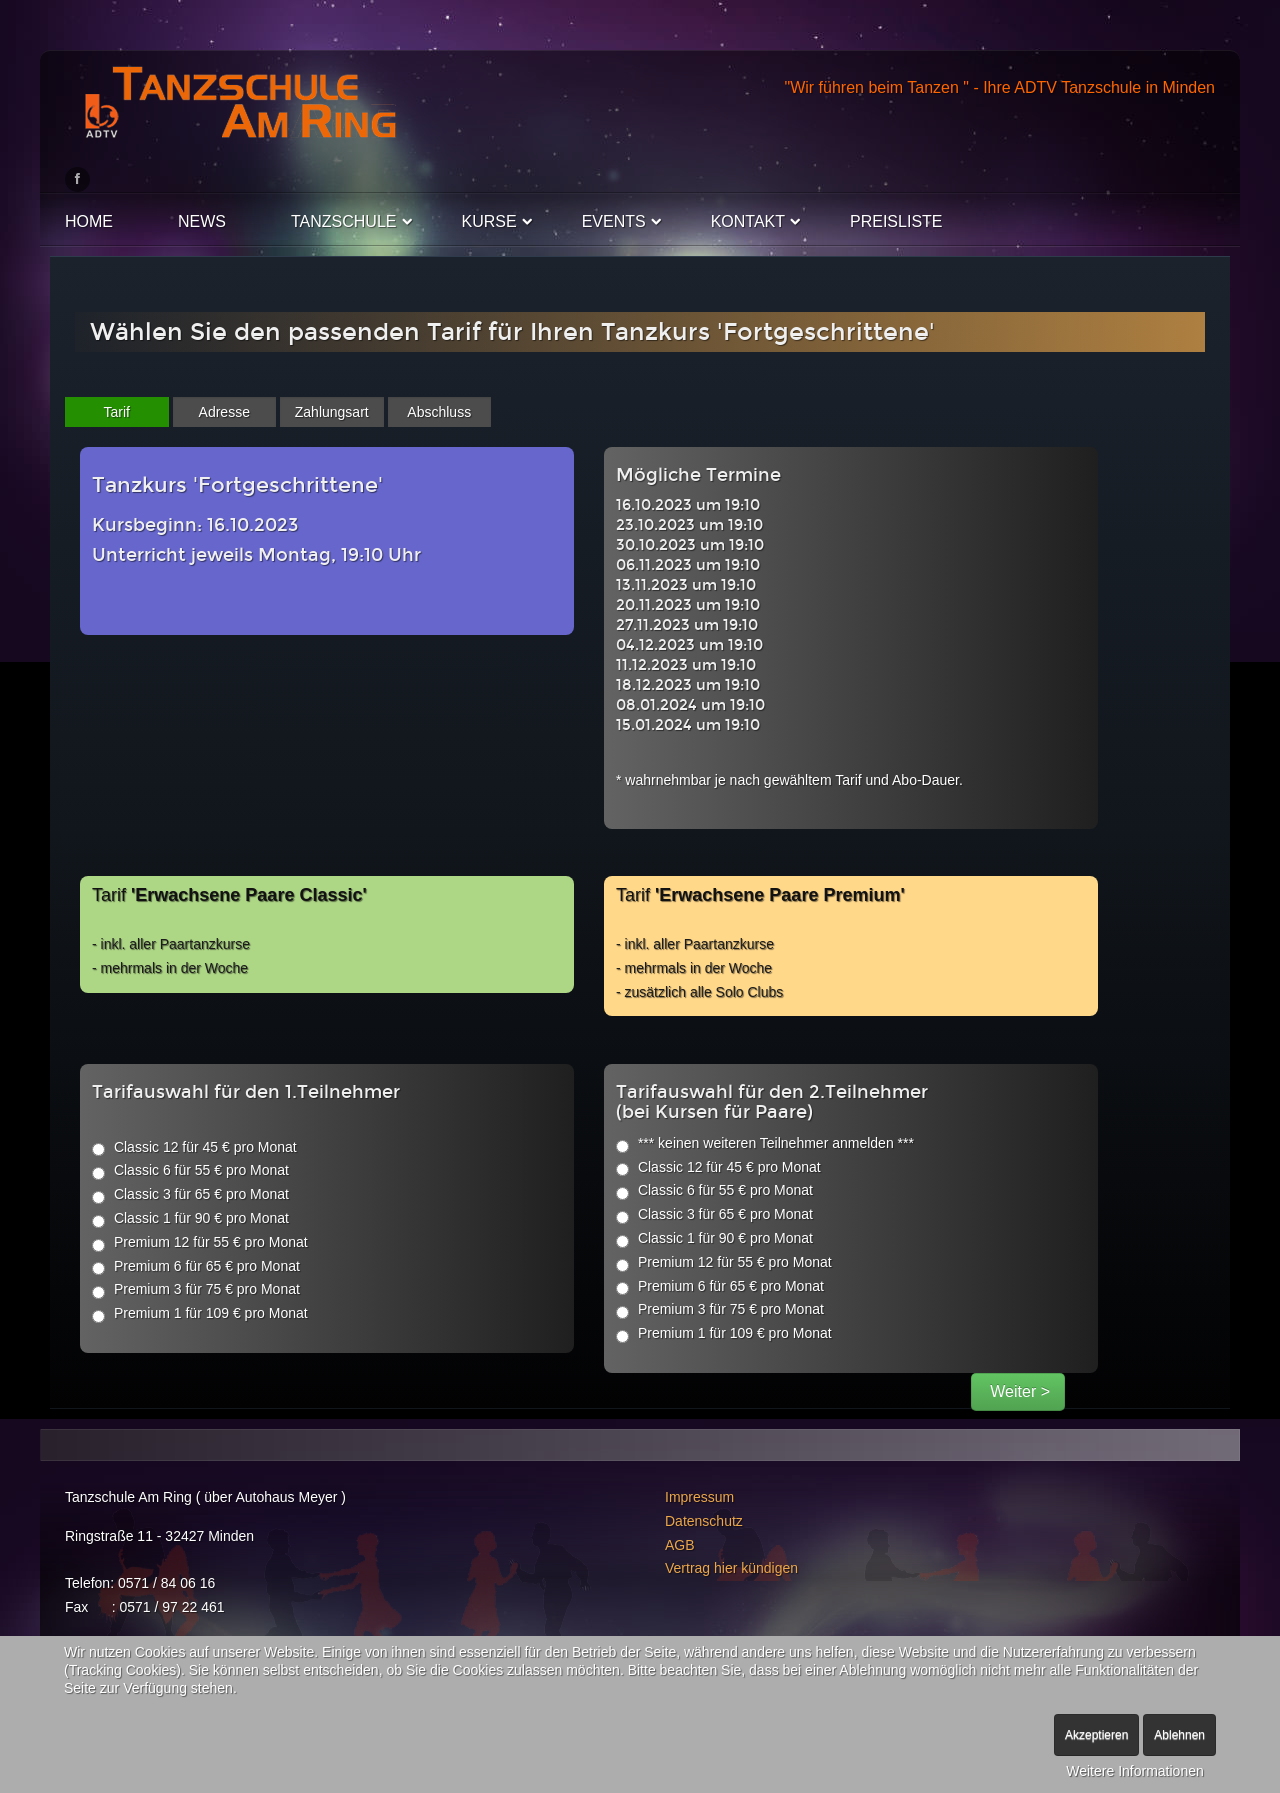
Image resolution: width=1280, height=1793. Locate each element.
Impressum (699, 1497)
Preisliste (896, 221)
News (202, 221)
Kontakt (748, 221)
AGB (680, 1545)
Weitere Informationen (1134, 1771)
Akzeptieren (1096, 1735)
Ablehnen (1179, 1735)
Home (89, 221)
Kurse (489, 221)
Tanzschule (344, 221)
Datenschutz (704, 1521)
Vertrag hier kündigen (731, 1568)
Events (614, 221)
